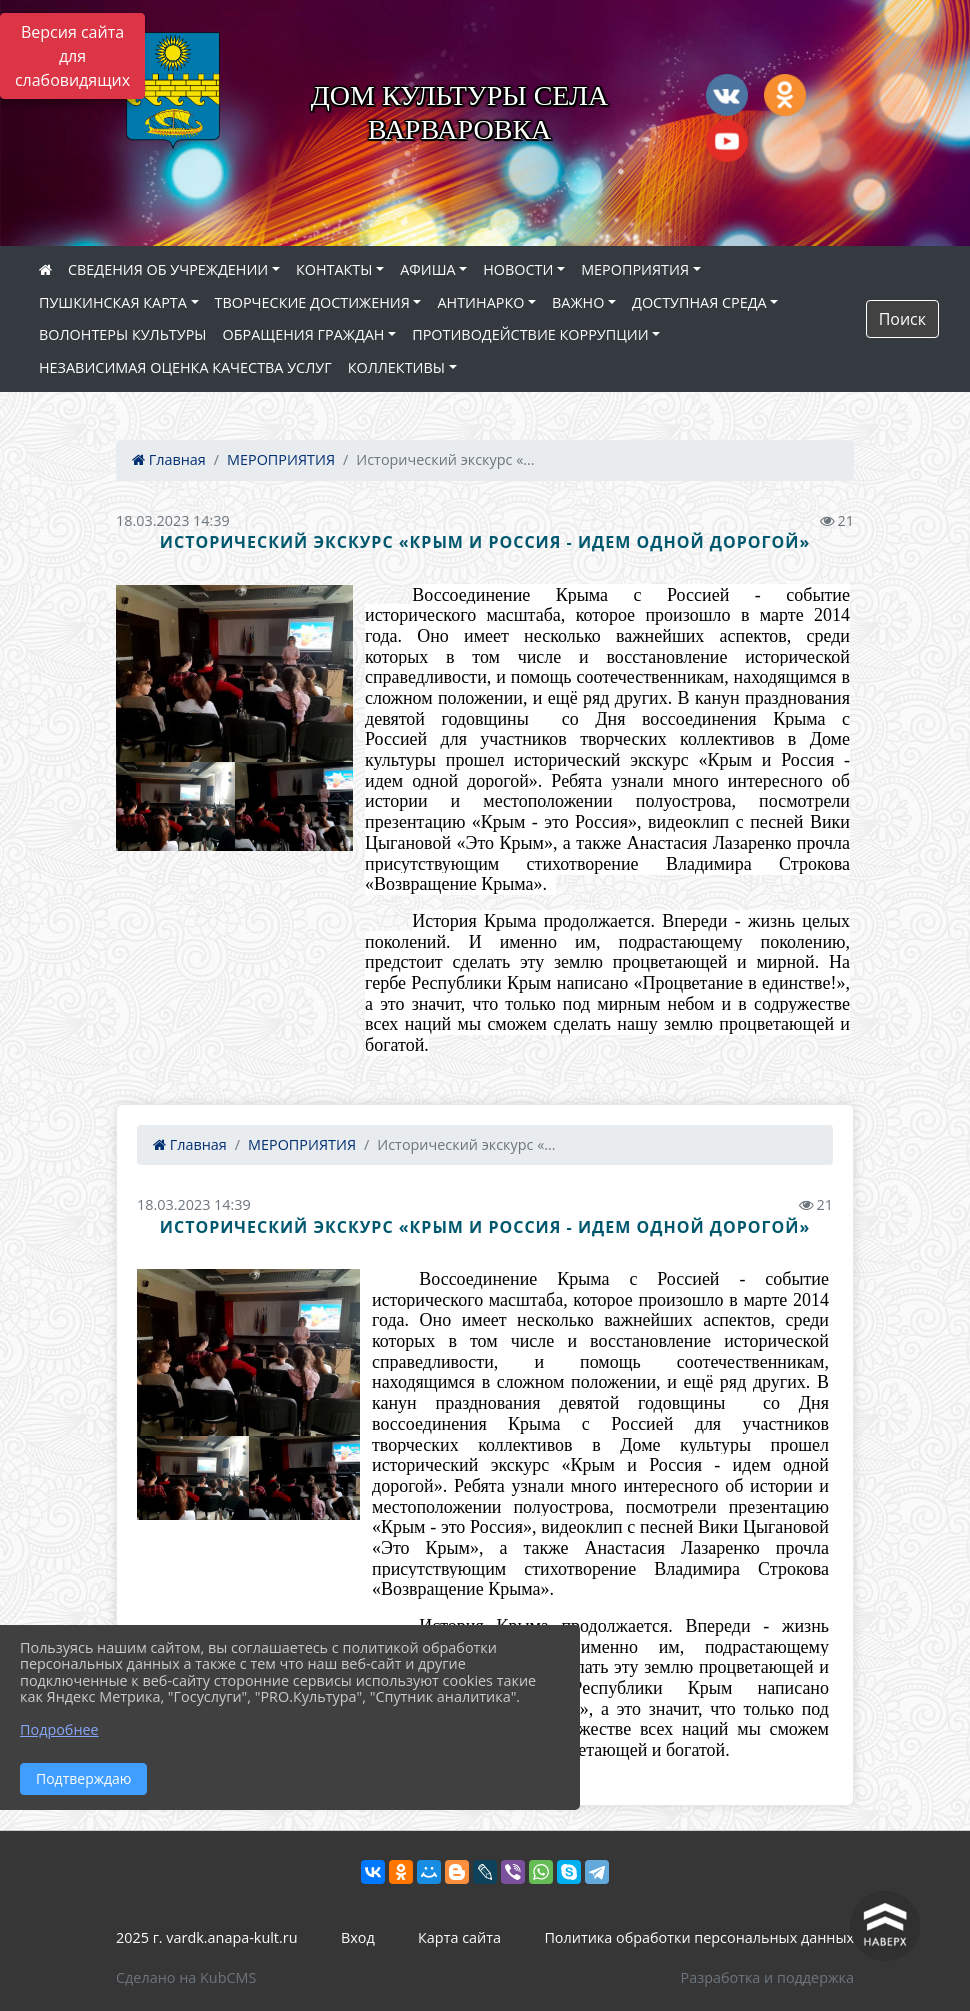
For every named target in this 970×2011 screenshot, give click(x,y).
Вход (358, 1937)
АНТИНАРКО (480, 302)
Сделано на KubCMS (186, 1977)
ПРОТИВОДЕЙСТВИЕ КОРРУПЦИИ (530, 334)
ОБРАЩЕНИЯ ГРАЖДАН (304, 334)
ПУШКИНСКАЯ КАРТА (113, 302)
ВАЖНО (578, 302)
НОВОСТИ (518, 269)
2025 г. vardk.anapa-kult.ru (206, 1937)
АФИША (427, 269)
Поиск (902, 319)
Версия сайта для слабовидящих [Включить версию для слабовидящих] (72, 56)
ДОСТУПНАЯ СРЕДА (699, 302)
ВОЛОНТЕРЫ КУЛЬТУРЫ (123, 334)
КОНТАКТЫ (334, 269)
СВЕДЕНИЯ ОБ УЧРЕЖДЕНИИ (168, 269)
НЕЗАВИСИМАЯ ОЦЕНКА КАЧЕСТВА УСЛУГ (185, 367)
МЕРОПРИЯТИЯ (635, 269)
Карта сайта (459, 1937)
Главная (169, 459)
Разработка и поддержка (767, 1977)
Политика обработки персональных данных (699, 1937)
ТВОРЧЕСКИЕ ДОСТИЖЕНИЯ (312, 302)
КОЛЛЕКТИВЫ (396, 367)
